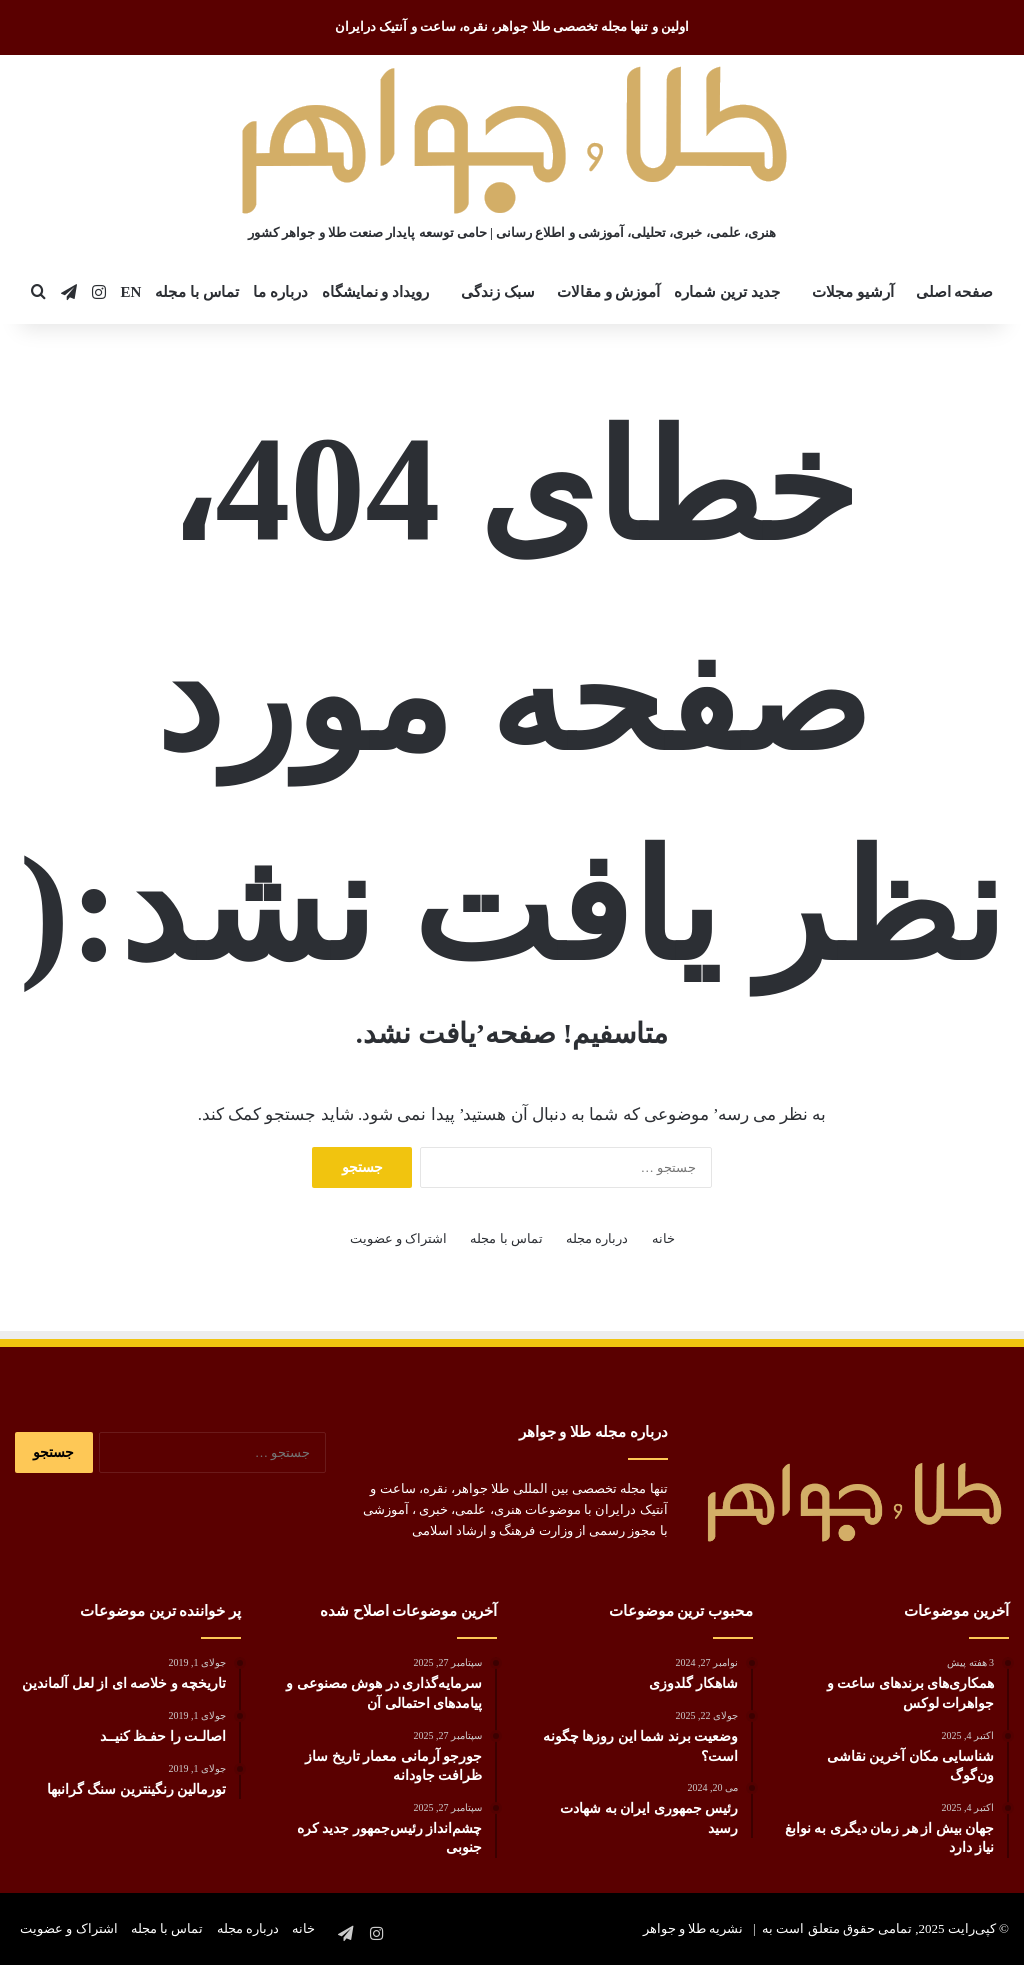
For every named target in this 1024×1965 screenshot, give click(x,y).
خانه (663, 1238)
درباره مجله (597, 1238)
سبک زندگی (498, 292)
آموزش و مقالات (609, 292)
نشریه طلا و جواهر (693, 1928)
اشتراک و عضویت (399, 1238)
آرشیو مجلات (853, 292)
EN (131, 292)
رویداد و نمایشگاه (376, 292)
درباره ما (280, 292)
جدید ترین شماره (727, 292)
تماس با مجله (197, 292)
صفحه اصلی (955, 292)
